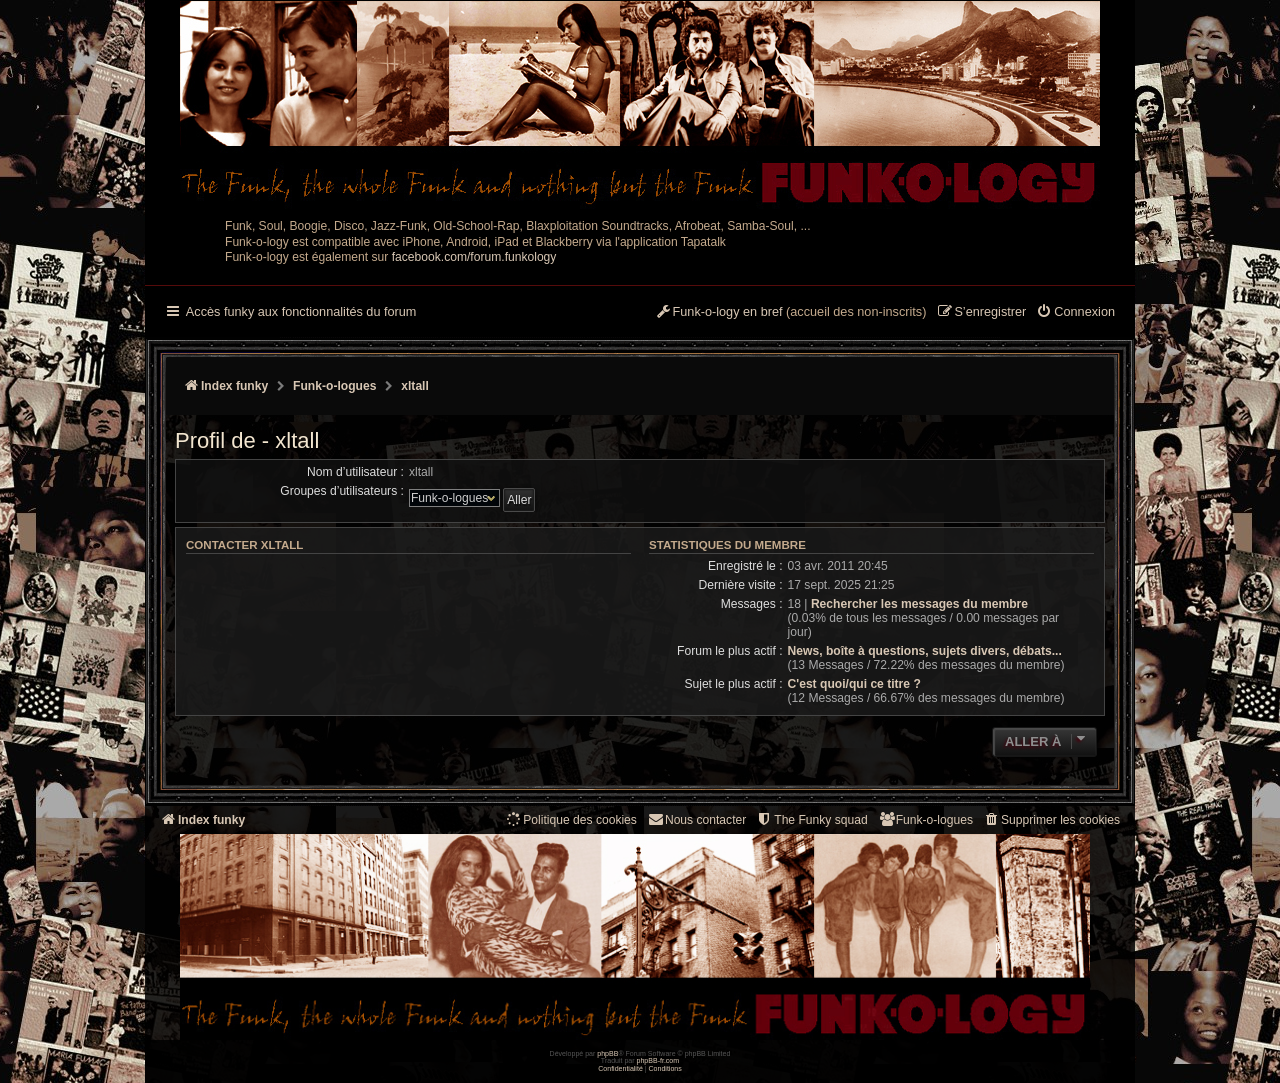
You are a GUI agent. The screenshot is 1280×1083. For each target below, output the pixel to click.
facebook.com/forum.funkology (474, 257)
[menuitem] (1075, 313)
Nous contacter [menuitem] (696, 819)
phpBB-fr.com (658, 1060)
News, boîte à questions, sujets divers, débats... (925, 651)
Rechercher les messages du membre (919, 604)
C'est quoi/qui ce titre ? (854, 684)
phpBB (607, 1053)
